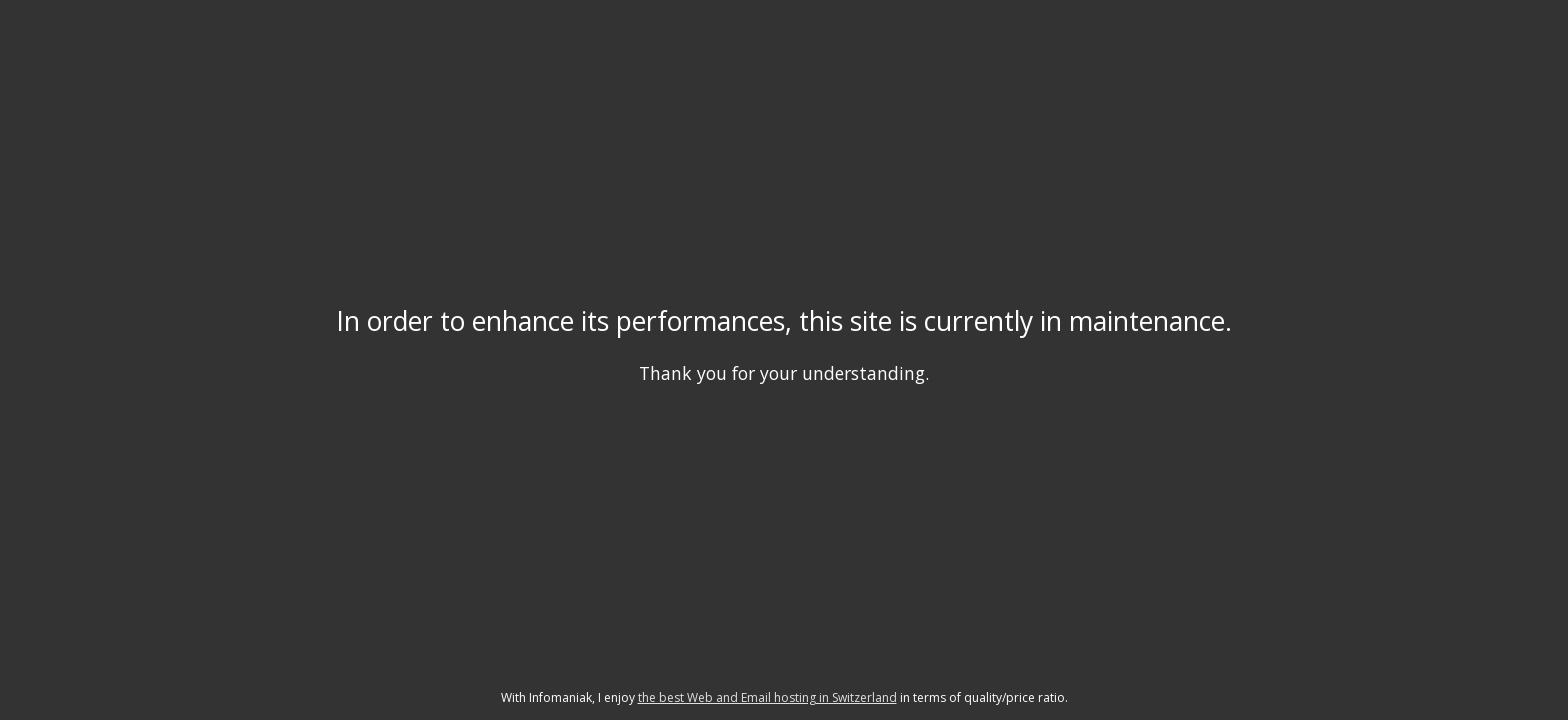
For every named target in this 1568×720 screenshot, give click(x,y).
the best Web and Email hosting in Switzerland (767, 697)
